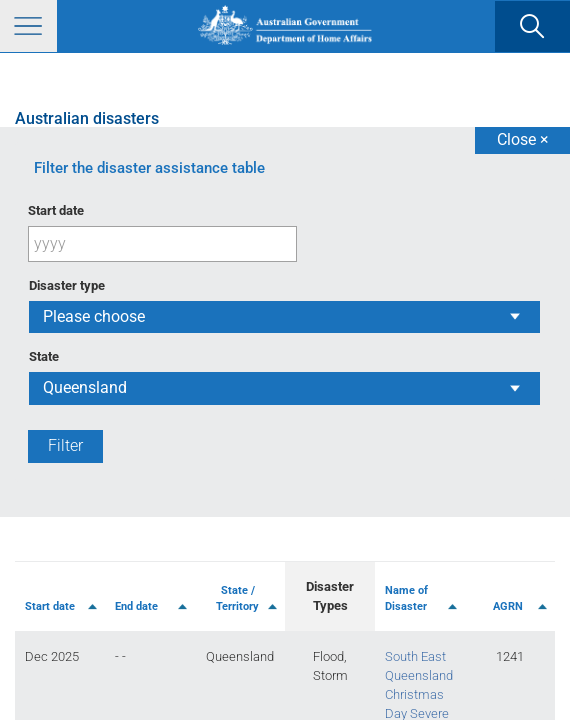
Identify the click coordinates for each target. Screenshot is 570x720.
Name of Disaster (406, 598)
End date (136, 606)
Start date (56, 210)
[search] (532, 27)
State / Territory (237, 598)
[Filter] (65, 446)
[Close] (522, 140)
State (44, 356)
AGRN (508, 606)
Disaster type (67, 285)
